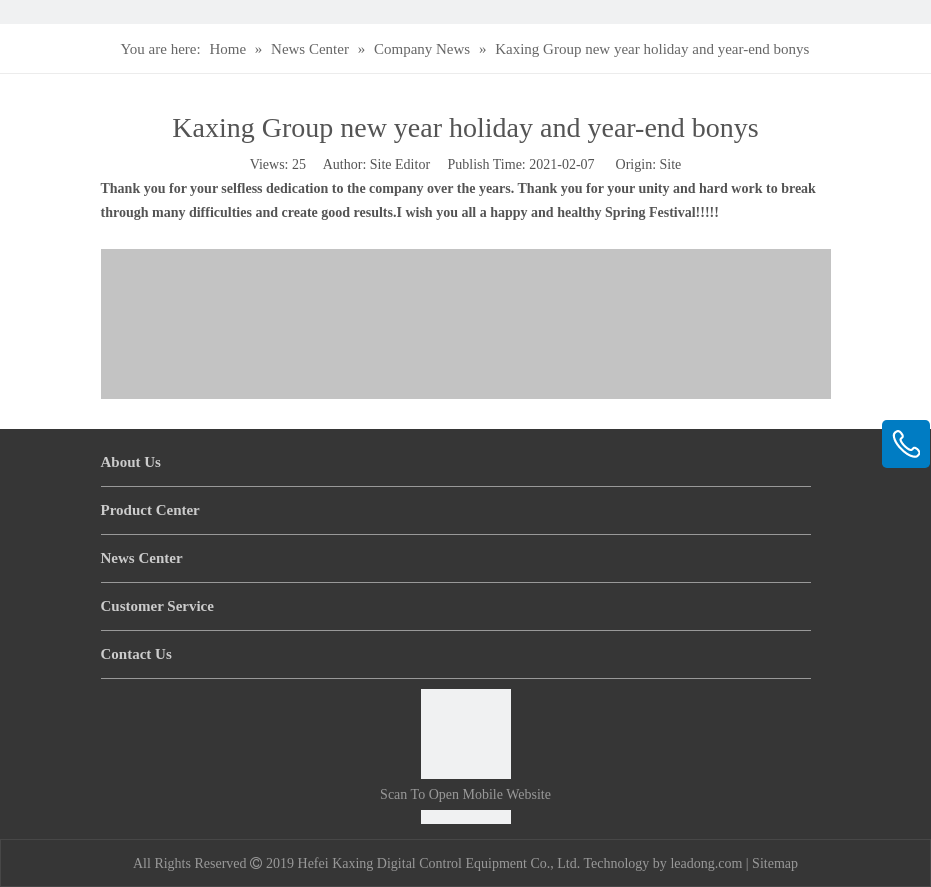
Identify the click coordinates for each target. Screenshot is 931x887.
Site (671, 164)
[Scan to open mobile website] (466, 734)
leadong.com (706, 863)
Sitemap (775, 863)
